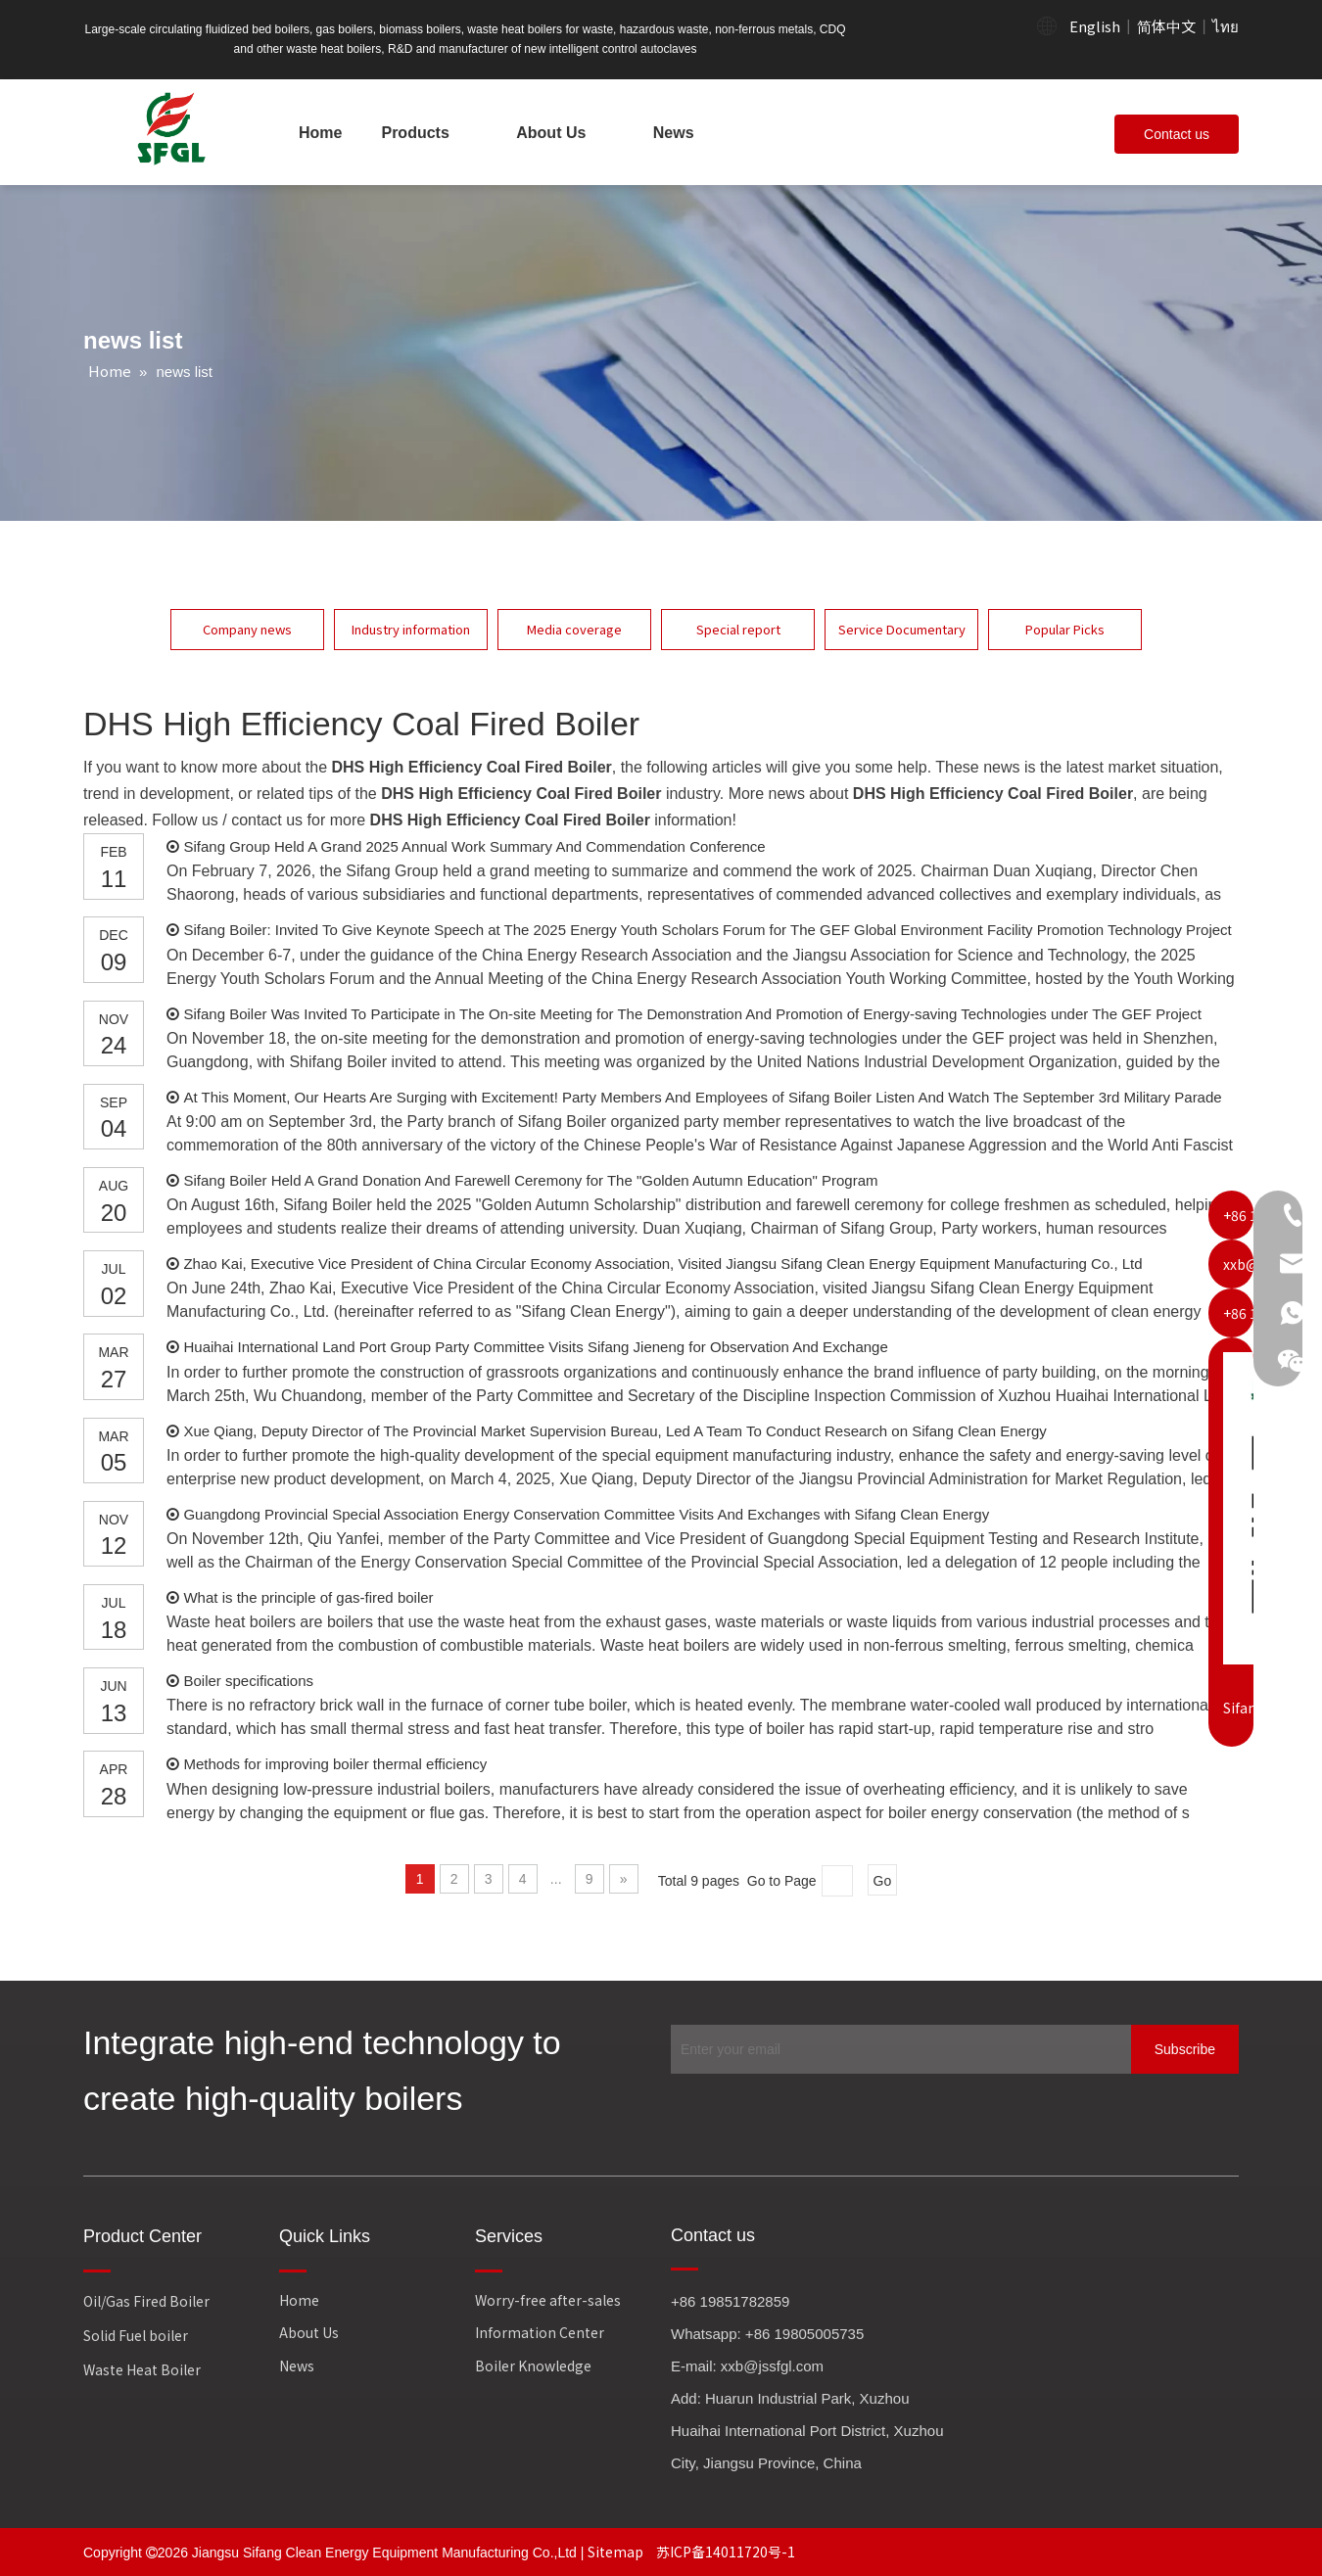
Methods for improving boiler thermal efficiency (335, 1764)
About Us (309, 2332)
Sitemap (617, 2551)
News (296, 2365)
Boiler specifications (248, 1680)
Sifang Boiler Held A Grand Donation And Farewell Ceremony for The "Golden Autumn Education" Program (530, 1180)
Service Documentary (902, 629)
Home (299, 2300)
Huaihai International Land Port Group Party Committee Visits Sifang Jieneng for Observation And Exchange (535, 1346)
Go (882, 1881)
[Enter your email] (896, 2049)
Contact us (1176, 134)
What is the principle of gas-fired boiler (308, 1597)
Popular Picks (1065, 629)
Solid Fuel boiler (135, 2335)
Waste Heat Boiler (142, 2369)
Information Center (539, 2332)
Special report (738, 629)
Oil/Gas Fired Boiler (146, 2301)
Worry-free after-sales (548, 2300)
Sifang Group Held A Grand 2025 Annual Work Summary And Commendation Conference (474, 846)
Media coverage (574, 629)
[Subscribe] (1185, 2049)
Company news (247, 629)
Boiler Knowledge (533, 2365)
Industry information (411, 629)
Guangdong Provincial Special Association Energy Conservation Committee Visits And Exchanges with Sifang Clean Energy (586, 1514)
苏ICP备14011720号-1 (725, 2551)
